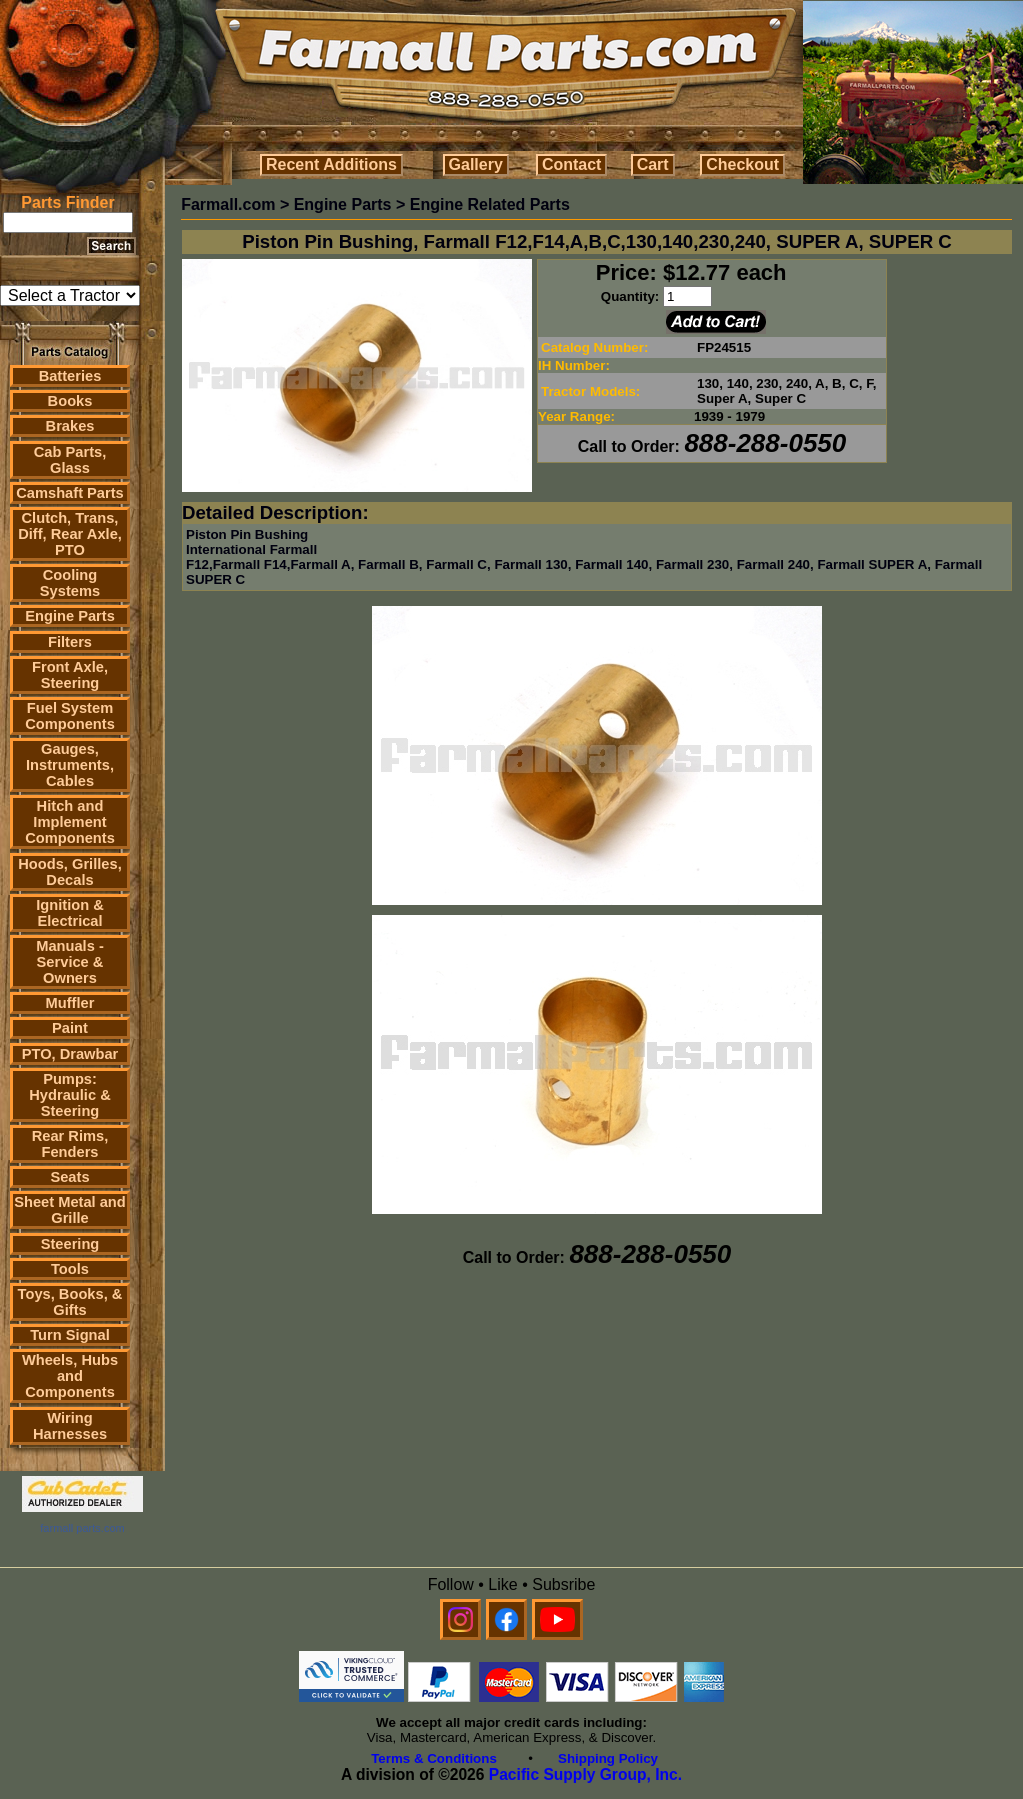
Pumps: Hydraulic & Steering (69, 1095)
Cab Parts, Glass (70, 460)
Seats (69, 1177)
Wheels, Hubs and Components (70, 1376)
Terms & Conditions (434, 1758)
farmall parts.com (82, 1528)
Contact (572, 164)
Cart (653, 164)
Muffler (70, 1003)
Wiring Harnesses (70, 1426)
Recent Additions (331, 164)
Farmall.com (228, 204)
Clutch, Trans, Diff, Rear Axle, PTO (70, 534)
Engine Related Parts (490, 204)
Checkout (742, 164)
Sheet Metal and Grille (70, 1210)
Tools (70, 1269)
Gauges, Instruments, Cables (70, 765)
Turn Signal (70, 1335)
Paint (70, 1028)
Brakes (70, 426)
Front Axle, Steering (70, 675)
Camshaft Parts (70, 493)
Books (70, 401)
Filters (70, 642)
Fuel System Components (70, 716)
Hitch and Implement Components (70, 822)
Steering (70, 1244)
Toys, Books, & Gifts (70, 1302)
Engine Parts (70, 616)
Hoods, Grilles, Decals (69, 872)
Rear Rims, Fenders (70, 1144)
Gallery (476, 164)
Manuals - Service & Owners (70, 962)
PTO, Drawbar (70, 1054)
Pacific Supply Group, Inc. (585, 1774)
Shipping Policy (608, 1758)
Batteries (70, 376)
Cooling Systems (70, 583)
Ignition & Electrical (70, 913)
